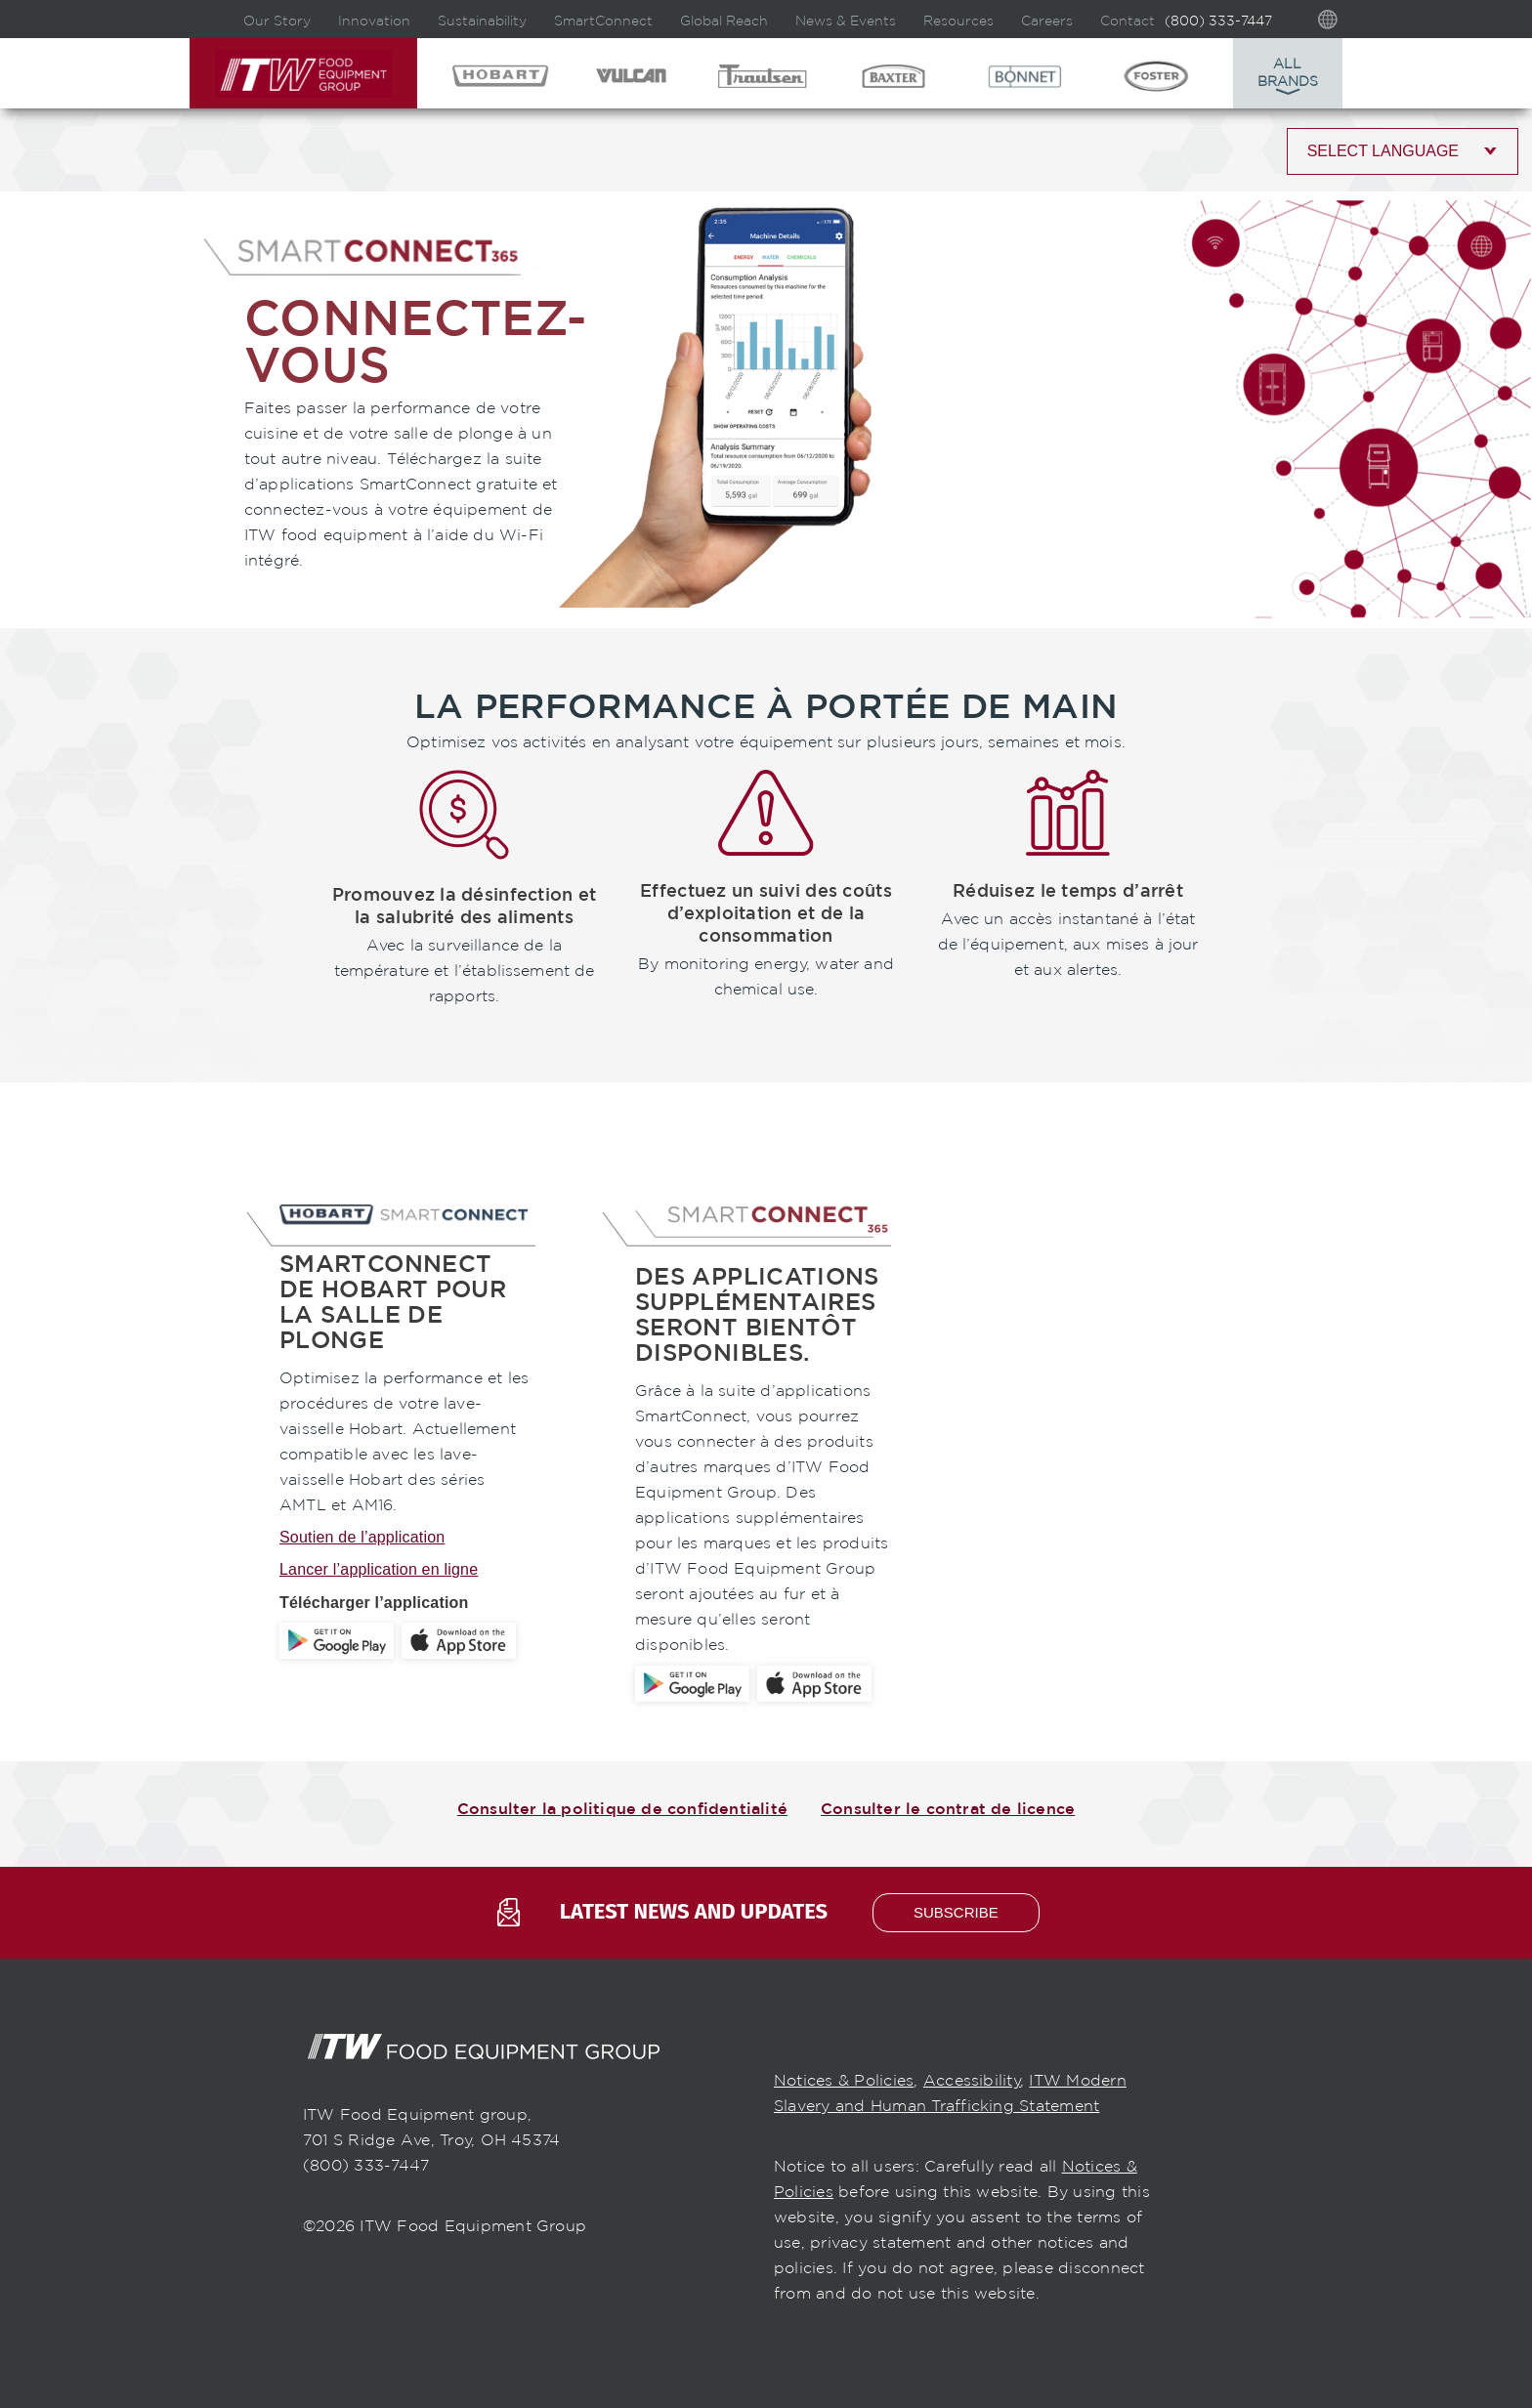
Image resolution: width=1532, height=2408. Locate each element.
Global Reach (724, 20)
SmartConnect (603, 20)
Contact (1127, 20)
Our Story (277, 20)
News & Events (845, 20)
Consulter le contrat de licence (948, 1808)
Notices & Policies (844, 2080)
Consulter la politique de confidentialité (622, 1808)
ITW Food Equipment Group (303, 73)
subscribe (956, 1912)
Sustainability (482, 20)
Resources (958, 20)
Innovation (374, 20)
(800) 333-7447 (1218, 20)
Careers (1047, 20)
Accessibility (972, 2080)
